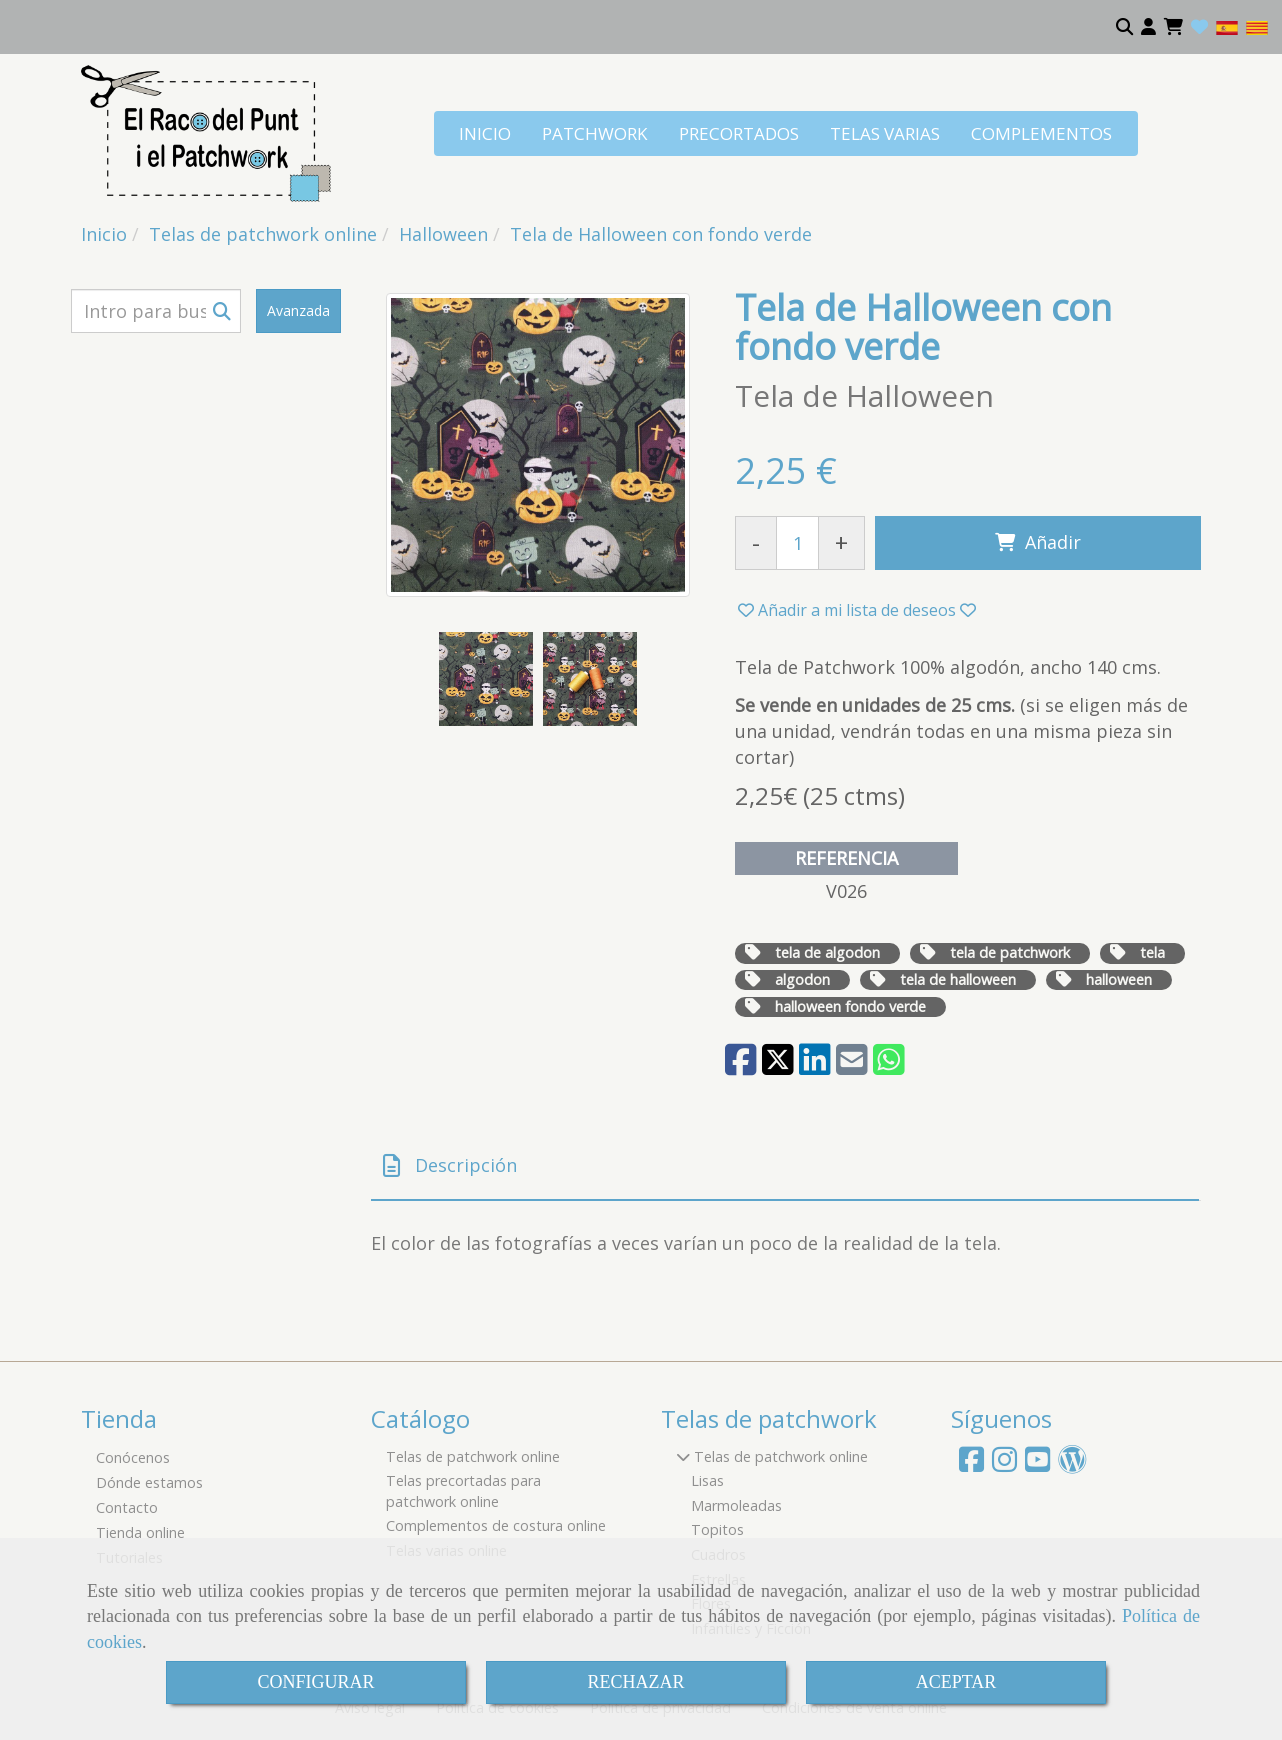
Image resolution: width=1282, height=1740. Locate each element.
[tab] (785, 1166)
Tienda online (140, 1532)
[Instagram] (1004, 1464)
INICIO (485, 133)
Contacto (127, 1507)
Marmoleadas (736, 1505)
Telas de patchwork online (473, 1456)
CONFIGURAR (315, 1682)
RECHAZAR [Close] (635, 1682)
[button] (1148, 27)
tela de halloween (958, 979)
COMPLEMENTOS (1041, 133)
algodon (802, 979)
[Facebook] (971, 1464)
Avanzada (298, 310)
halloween (1119, 979)
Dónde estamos (149, 1482)
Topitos (717, 1529)
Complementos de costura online (496, 1525)
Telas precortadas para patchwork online (463, 1491)
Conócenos (133, 1457)
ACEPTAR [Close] (956, 1682)
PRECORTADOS (739, 133)
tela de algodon (827, 952)
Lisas (707, 1480)
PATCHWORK (595, 133)
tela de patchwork (1010, 952)
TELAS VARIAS (885, 133)
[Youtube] (1037, 1464)
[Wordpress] (1072, 1464)
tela (1152, 952)
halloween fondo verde (850, 1006)
